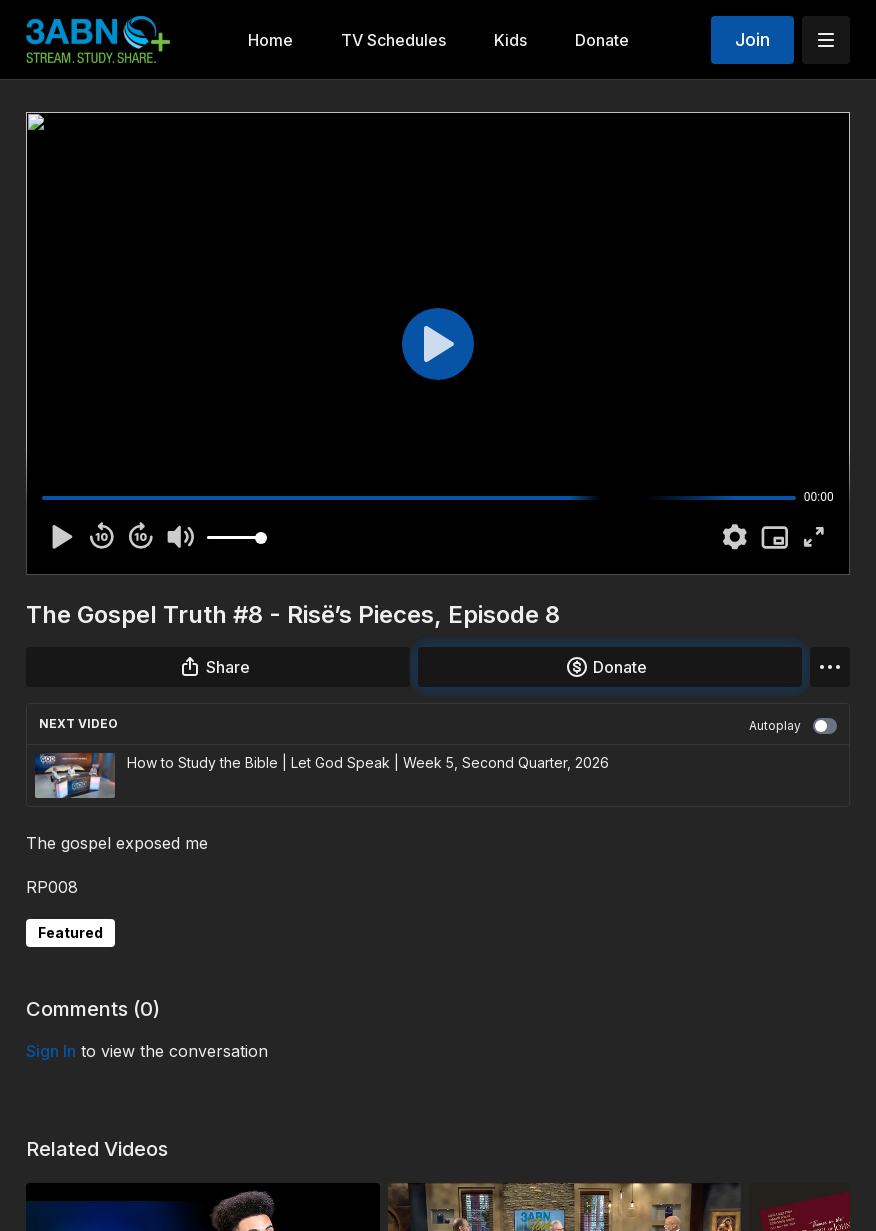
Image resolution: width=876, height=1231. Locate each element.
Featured (70, 932)
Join (752, 39)
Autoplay (793, 726)
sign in (51, 1051)
